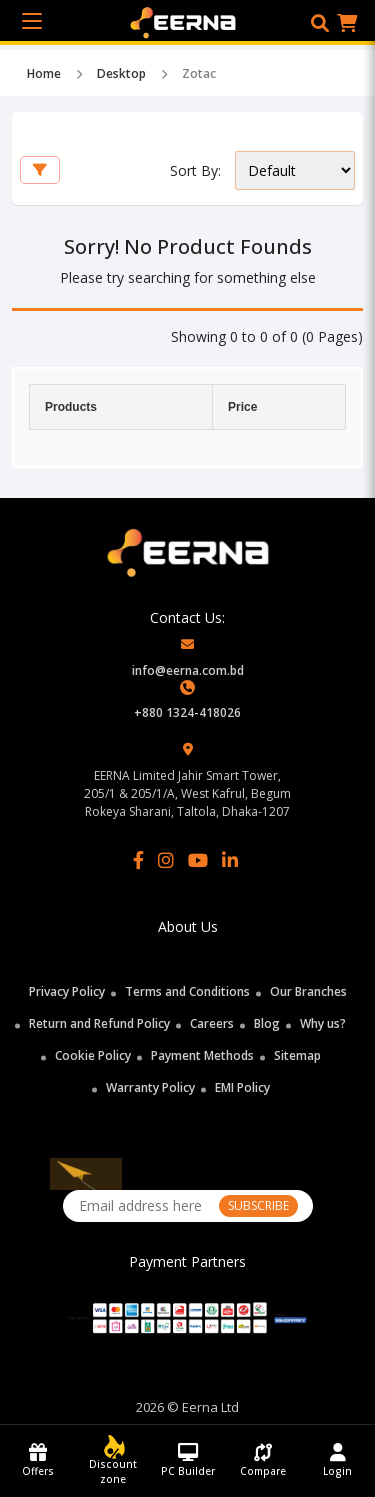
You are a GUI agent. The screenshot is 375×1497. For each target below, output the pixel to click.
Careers (212, 1023)
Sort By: (195, 170)
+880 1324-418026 (187, 712)
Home (44, 73)
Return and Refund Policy (99, 1023)
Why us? (323, 1023)
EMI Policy (242, 1087)
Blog (267, 1023)
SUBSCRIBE (258, 1205)
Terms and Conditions (187, 991)
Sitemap (297, 1055)
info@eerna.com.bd (188, 670)
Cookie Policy (93, 1055)
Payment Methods (202, 1055)
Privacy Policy (67, 991)
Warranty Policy (150, 1087)
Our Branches (308, 991)
